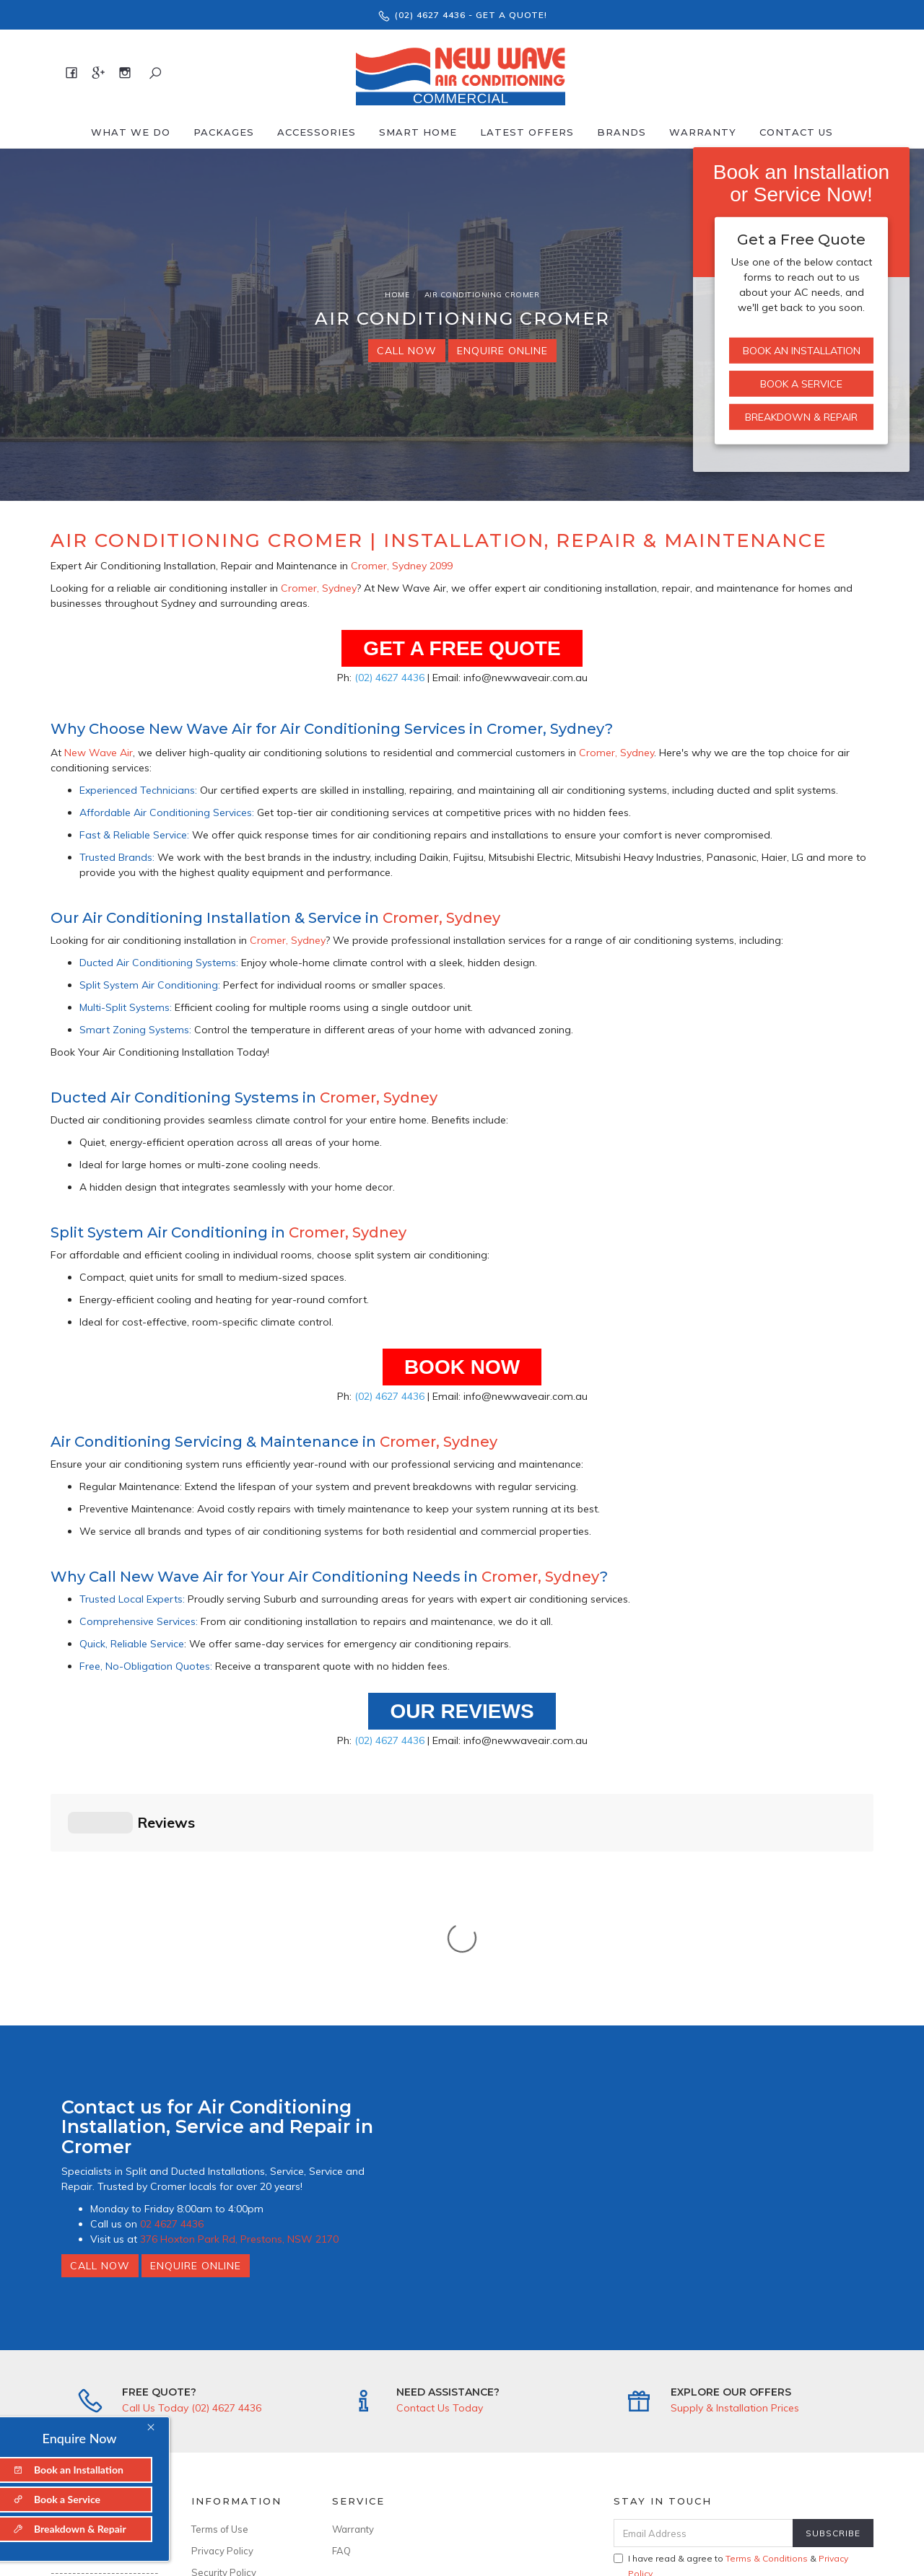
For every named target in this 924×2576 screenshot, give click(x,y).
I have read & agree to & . (731, 2326)
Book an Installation (801, 350)
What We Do (130, 132)
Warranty (702, 132)
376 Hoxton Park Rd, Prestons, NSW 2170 (239, 1999)
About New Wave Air (97, 2289)
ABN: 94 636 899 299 (238, 2433)
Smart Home (418, 132)
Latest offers (527, 132)
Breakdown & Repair (801, 417)
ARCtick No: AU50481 (239, 2390)
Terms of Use (219, 2289)
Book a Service (801, 383)
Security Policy (223, 2333)
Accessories (316, 132)
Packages (223, 132)
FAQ (341, 2311)
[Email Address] (703, 2293)
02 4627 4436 (172, 1984)
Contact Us (796, 132)
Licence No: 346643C (238, 2411)
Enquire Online (502, 350)
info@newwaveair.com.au (105, 2403)
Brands (621, 132)
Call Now (407, 350)
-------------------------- (105, 2339)
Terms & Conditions (766, 2318)
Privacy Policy (222, 2311)
